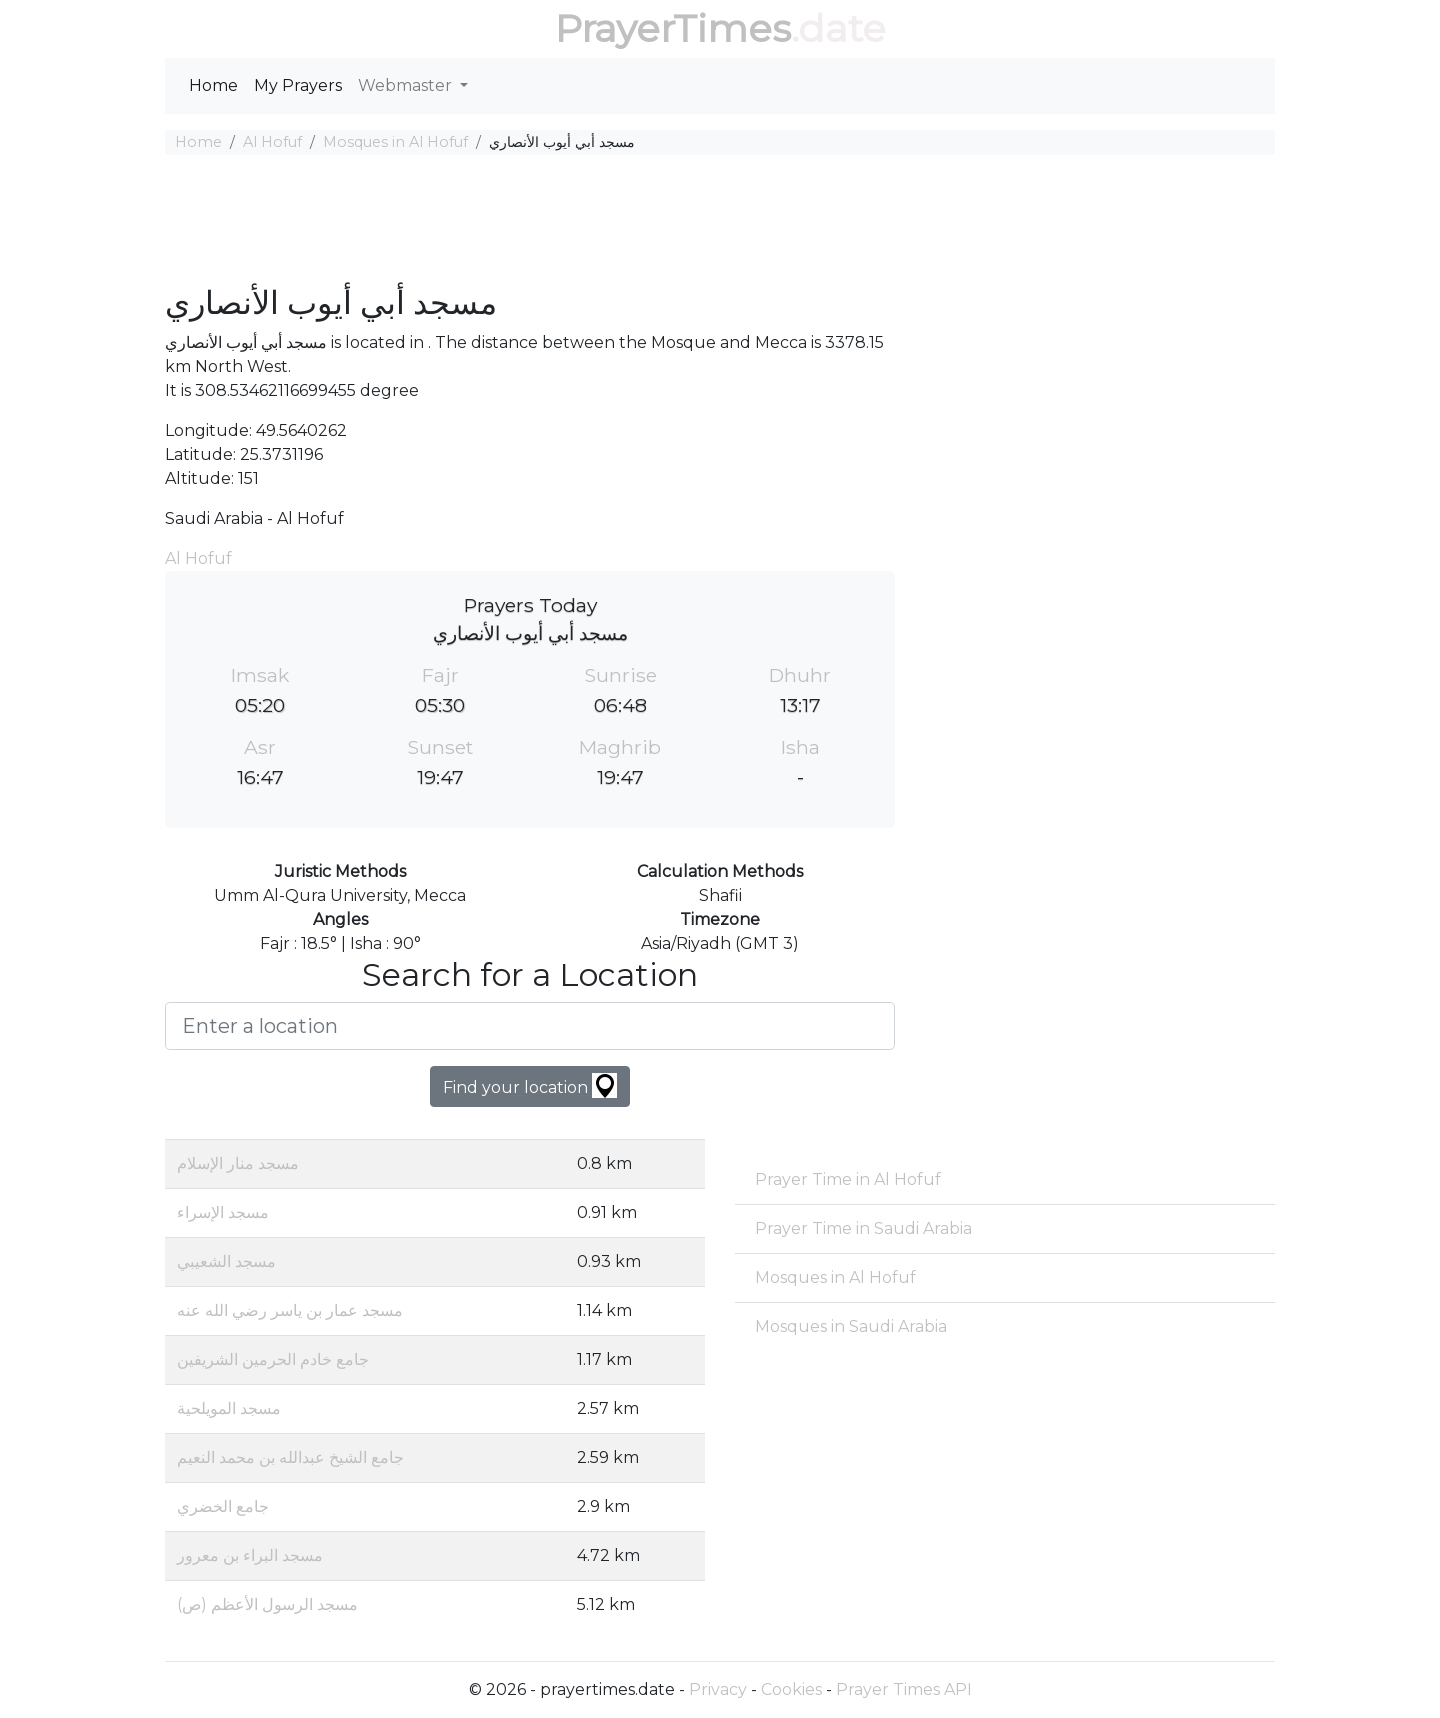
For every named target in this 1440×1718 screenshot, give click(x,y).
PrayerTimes (673, 28)
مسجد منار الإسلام (238, 1163)
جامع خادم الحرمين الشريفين (273, 1359)
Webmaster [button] (407, 85)
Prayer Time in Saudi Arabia (863, 1228)
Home (213, 85)
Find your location (530, 1085)
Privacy (718, 1689)
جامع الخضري (223, 1506)
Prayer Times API (904, 1689)
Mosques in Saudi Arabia (851, 1326)
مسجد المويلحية (229, 1408)
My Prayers (298, 85)
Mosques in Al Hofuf (395, 142)
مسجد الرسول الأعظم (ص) (267, 1604)
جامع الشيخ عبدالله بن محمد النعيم (290, 1457)
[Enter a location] (530, 1026)
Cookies (791, 1689)
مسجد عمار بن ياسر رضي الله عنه (290, 1310)
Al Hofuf (272, 142)
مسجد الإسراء (223, 1212)
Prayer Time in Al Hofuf (848, 1179)
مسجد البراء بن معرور (250, 1555)
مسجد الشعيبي (226, 1261)
